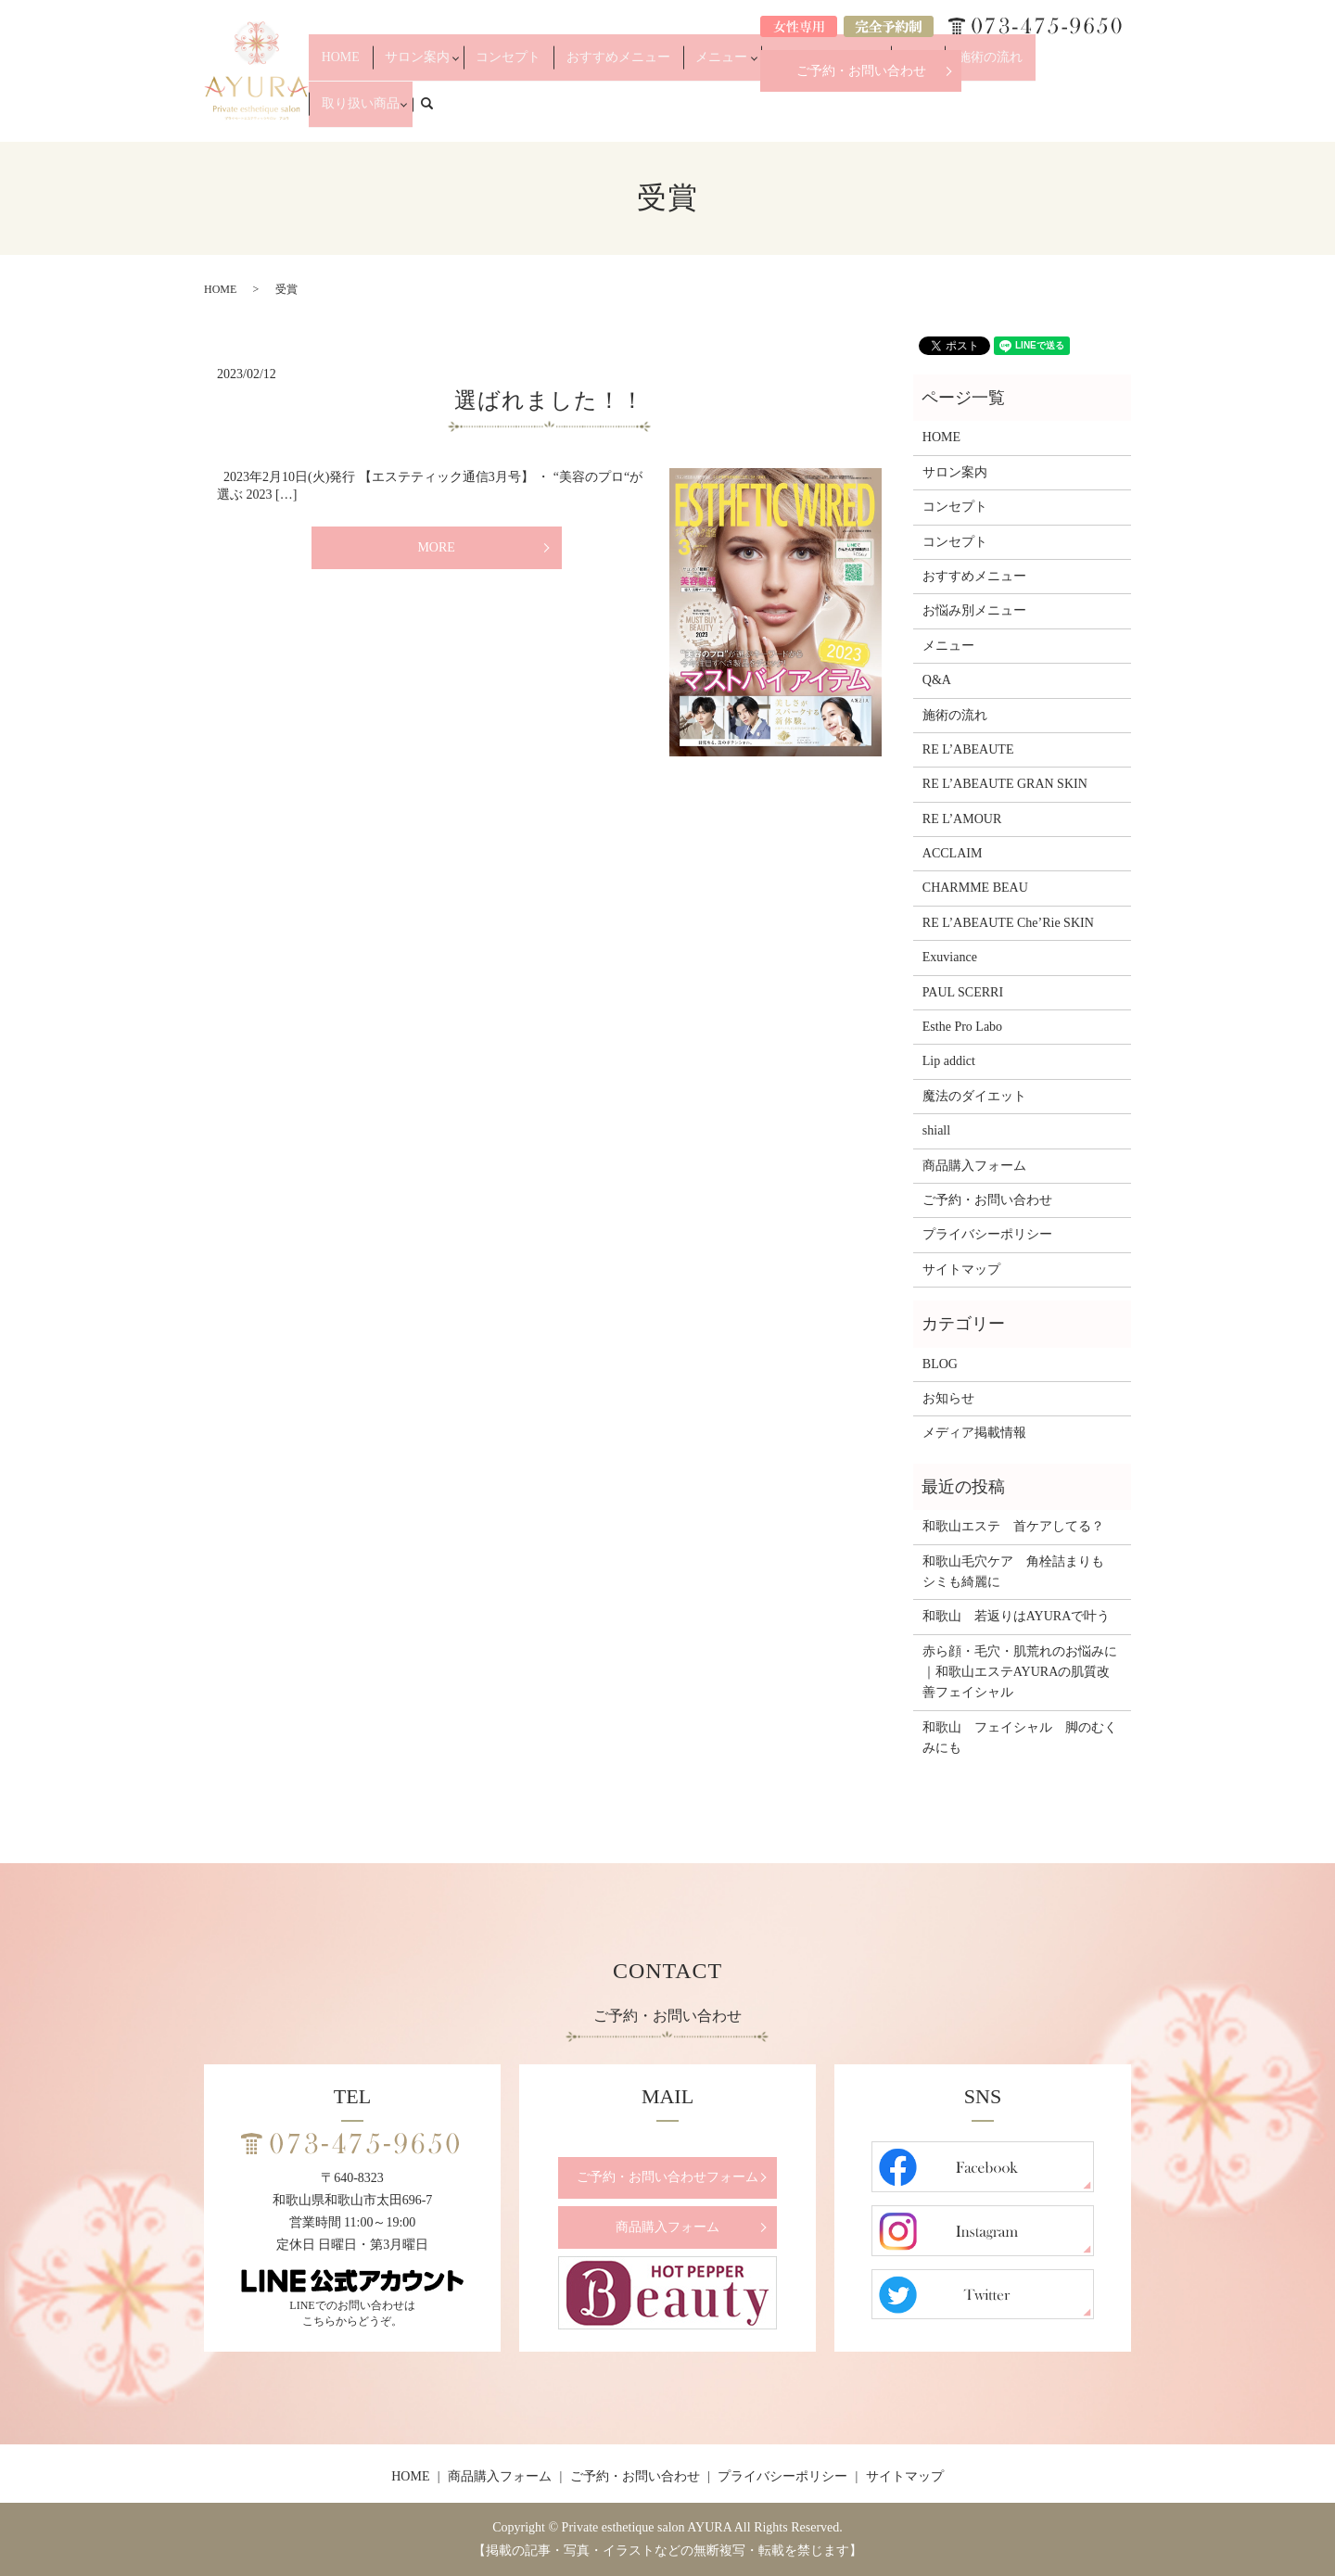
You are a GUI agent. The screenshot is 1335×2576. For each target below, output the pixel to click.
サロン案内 (488, 113)
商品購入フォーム (974, 1166)
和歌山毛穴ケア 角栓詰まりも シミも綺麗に (1019, 1571)
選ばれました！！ (549, 400)
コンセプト (571, 113)
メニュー (741, 113)
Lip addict (948, 1061)
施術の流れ (974, 113)
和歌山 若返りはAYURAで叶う (1016, 1616)
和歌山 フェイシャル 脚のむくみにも (1019, 1737)
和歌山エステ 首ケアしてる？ (1013, 1526)
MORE (435, 547)
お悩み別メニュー (835, 113)
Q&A (918, 113)
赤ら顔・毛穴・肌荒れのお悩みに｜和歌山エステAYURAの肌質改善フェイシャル (1019, 1672)
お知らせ (948, 1398)
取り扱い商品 (1051, 113)
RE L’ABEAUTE (968, 749)
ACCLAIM (952, 853)
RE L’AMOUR (961, 819)
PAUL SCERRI (962, 992)
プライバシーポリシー (987, 1234)
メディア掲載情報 (974, 1433)
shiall (936, 1130)
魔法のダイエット (974, 1096)
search (1127, 112)
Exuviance (949, 957)
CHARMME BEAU (975, 888)
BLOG (940, 1364)
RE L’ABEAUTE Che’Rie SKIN (1008, 923)
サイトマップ (961, 1269)
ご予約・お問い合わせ (861, 71)
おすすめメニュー (659, 113)
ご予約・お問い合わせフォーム (667, 2177)
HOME (429, 113)
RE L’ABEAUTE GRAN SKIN (1004, 784)
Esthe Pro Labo (962, 1027)
